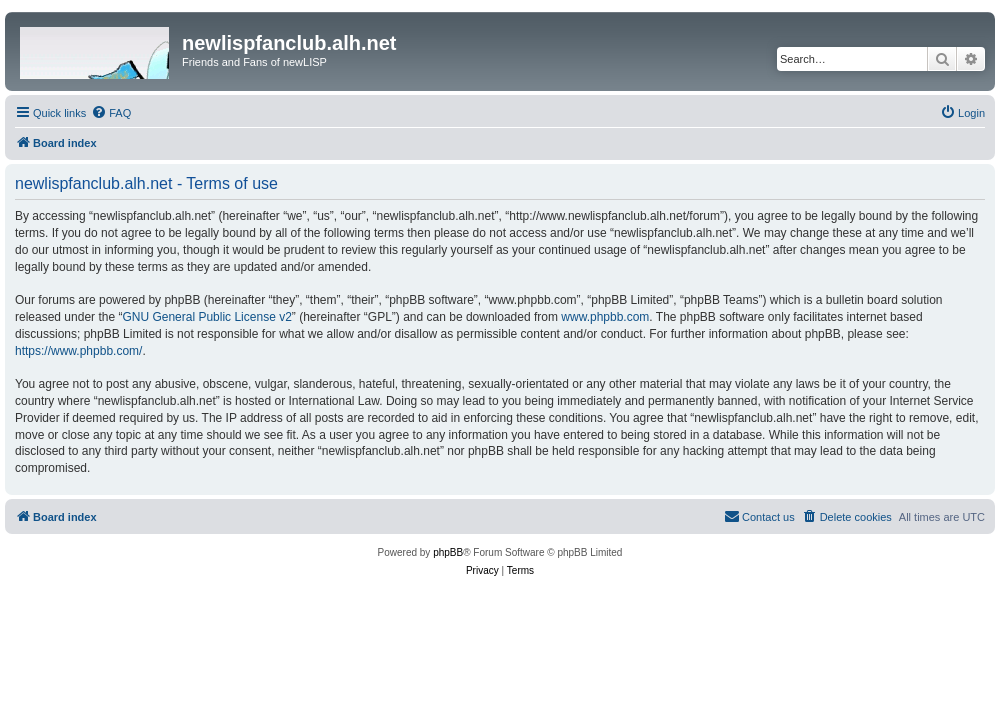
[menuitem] (111, 113)
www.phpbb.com (605, 317)
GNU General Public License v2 (206, 317)
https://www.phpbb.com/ (78, 351)
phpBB (448, 552)
